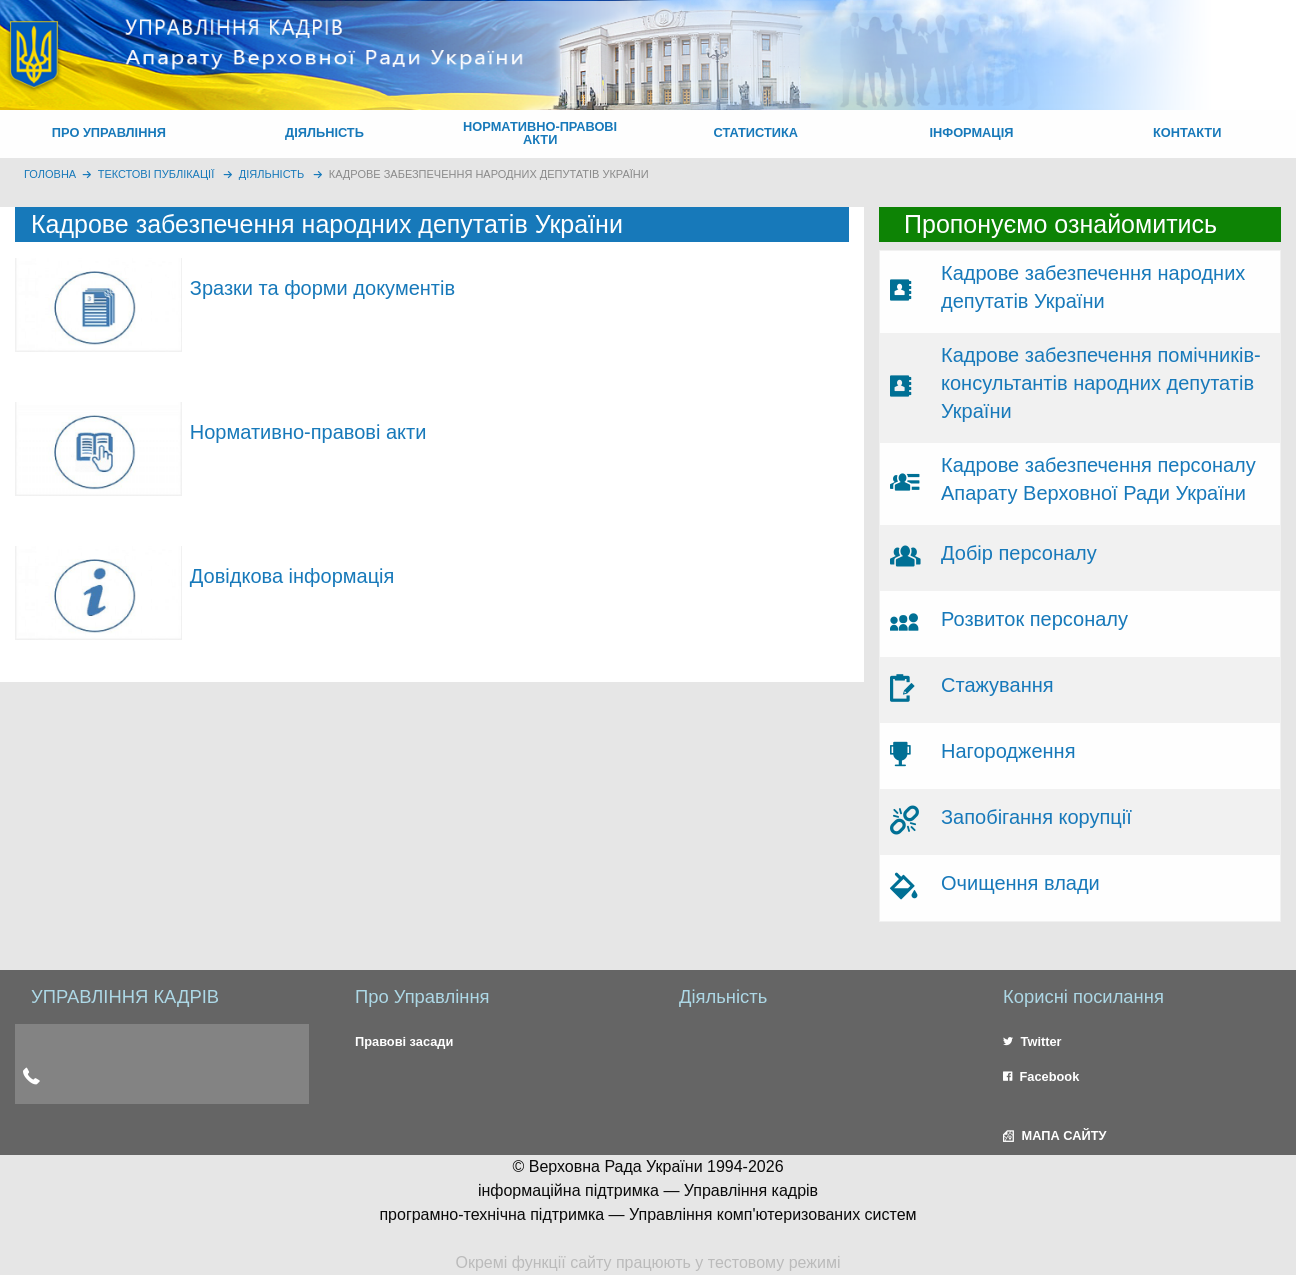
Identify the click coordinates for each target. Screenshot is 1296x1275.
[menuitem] (109, 134)
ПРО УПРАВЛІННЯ (109, 132)
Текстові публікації (156, 174)
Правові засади (404, 1041)
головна (50, 174)
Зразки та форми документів (322, 288)
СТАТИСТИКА (756, 132)
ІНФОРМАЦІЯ (971, 132)
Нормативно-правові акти (308, 432)
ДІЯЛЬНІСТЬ (324, 132)
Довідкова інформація (292, 576)
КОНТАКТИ (1187, 132)
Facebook (1041, 1076)
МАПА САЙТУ (1054, 1135)
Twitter (1032, 1041)
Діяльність (271, 174)
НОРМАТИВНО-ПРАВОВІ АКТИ (540, 133)
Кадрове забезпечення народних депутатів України (489, 174)
